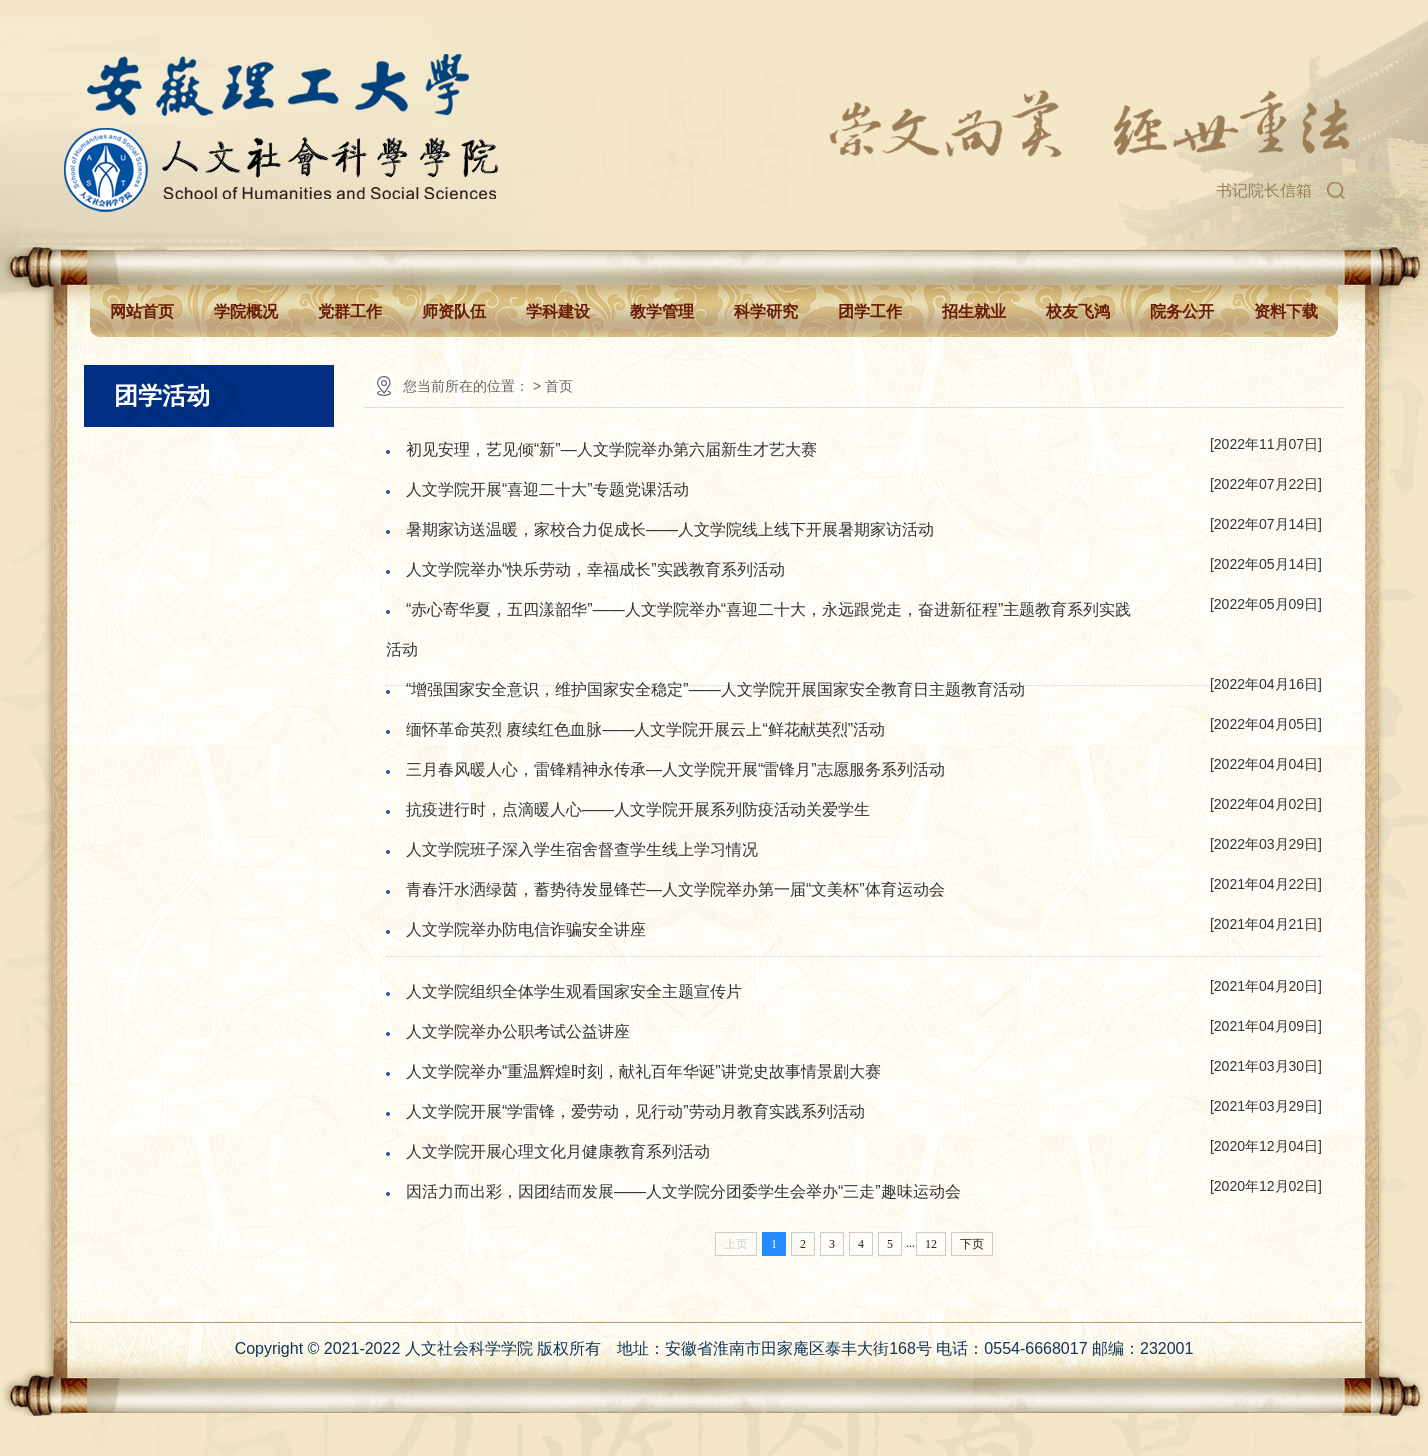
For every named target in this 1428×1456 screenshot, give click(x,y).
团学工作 (870, 311)
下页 (972, 1244)
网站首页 (142, 311)
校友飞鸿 (1078, 311)
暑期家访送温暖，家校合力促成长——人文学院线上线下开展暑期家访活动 (670, 529)
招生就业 (974, 311)
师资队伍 (454, 311)
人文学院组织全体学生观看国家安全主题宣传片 (574, 991)
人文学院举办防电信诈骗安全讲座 (526, 929)
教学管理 (662, 311)
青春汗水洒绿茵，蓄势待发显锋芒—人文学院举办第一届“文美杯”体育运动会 (675, 889)
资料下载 (1286, 311)
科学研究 (766, 311)
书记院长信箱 (1264, 190)
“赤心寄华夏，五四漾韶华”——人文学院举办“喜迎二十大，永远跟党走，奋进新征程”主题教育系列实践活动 (758, 629)
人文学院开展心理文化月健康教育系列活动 (558, 1151)
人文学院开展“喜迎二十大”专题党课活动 (547, 489)
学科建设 (558, 311)
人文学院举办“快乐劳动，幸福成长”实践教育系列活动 (595, 569)
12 (931, 1244)
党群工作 (350, 311)
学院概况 (246, 311)
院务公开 (1182, 311)
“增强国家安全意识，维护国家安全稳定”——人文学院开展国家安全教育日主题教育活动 (715, 689)
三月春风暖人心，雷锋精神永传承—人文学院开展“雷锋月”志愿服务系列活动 (675, 769)
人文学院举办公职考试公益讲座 (518, 1031)
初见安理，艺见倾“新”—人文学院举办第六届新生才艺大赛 (611, 449)
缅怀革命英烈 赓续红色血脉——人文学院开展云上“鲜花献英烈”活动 (645, 729)
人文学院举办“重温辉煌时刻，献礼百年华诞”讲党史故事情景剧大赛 (643, 1071)
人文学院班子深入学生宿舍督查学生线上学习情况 (582, 849)
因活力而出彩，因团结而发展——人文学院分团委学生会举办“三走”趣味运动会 (683, 1191)
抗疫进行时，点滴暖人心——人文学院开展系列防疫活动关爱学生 (638, 809)
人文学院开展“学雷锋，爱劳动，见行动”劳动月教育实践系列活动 (635, 1111)
